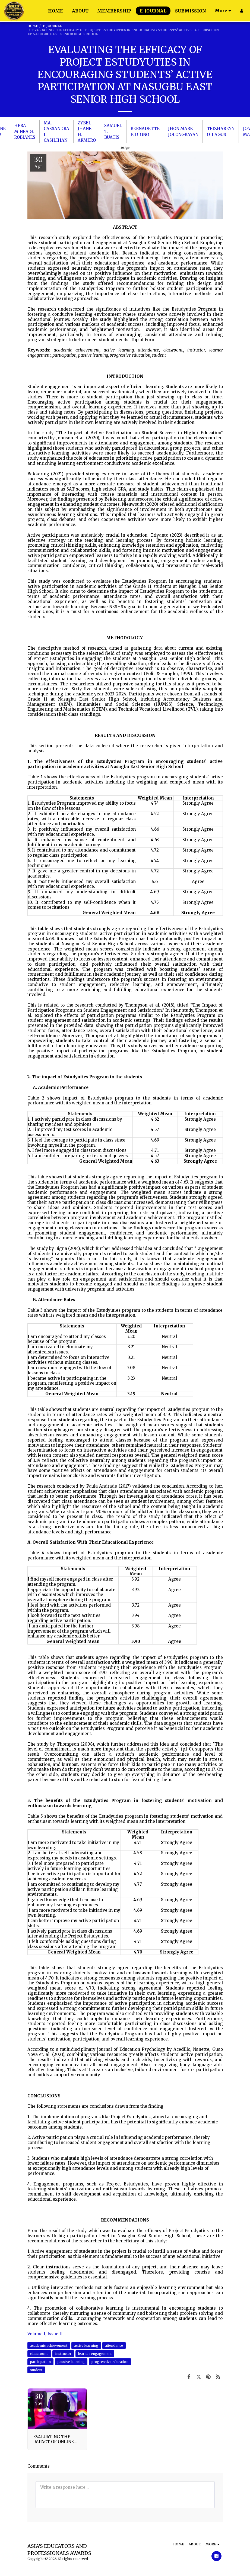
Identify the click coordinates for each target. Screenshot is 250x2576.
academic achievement (48, 2345)
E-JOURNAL (52, 26)
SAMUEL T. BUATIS (113, 131)
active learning (86, 2345)
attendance (114, 2345)
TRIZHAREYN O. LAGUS (221, 131)
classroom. (39, 2354)
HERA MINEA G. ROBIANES (24, 131)
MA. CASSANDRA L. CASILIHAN (56, 131)
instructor (63, 2354)
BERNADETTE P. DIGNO (145, 131)
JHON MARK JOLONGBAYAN (183, 131)
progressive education (109, 2362)
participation (40, 2362)
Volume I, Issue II (45, 2333)
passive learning (71, 2362)
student (36, 2370)
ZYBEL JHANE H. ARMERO (87, 131)
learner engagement (95, 2354)
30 (38, 2399)
